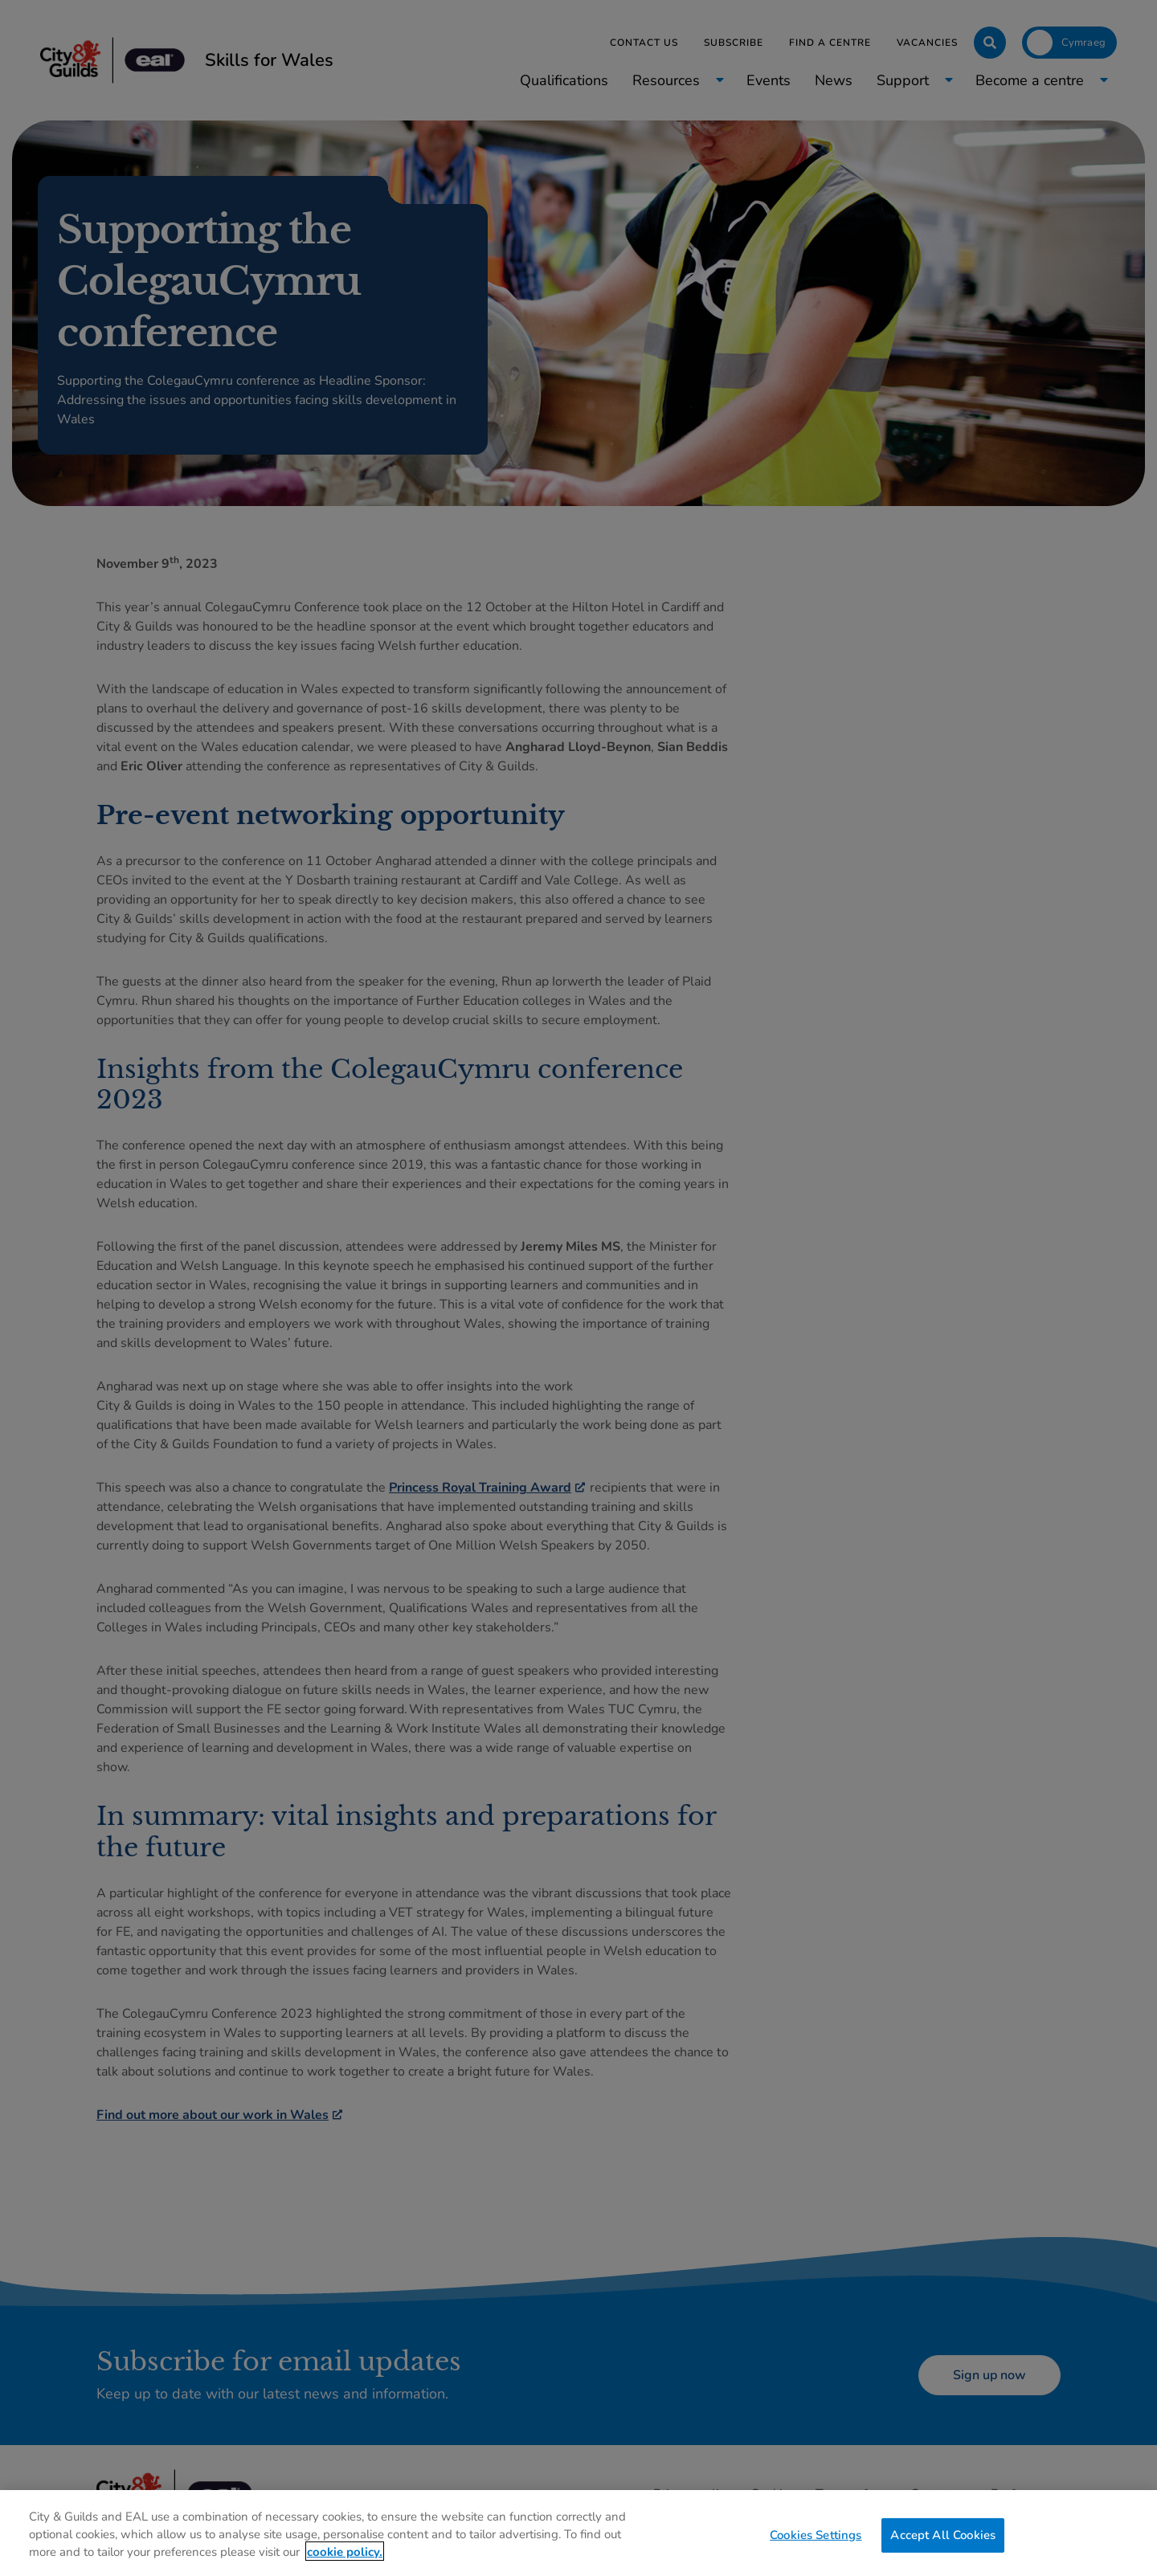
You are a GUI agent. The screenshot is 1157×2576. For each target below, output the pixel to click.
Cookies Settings (815, 2546)
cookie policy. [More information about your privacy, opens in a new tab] (344, 2562)
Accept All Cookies (943, 2546)
